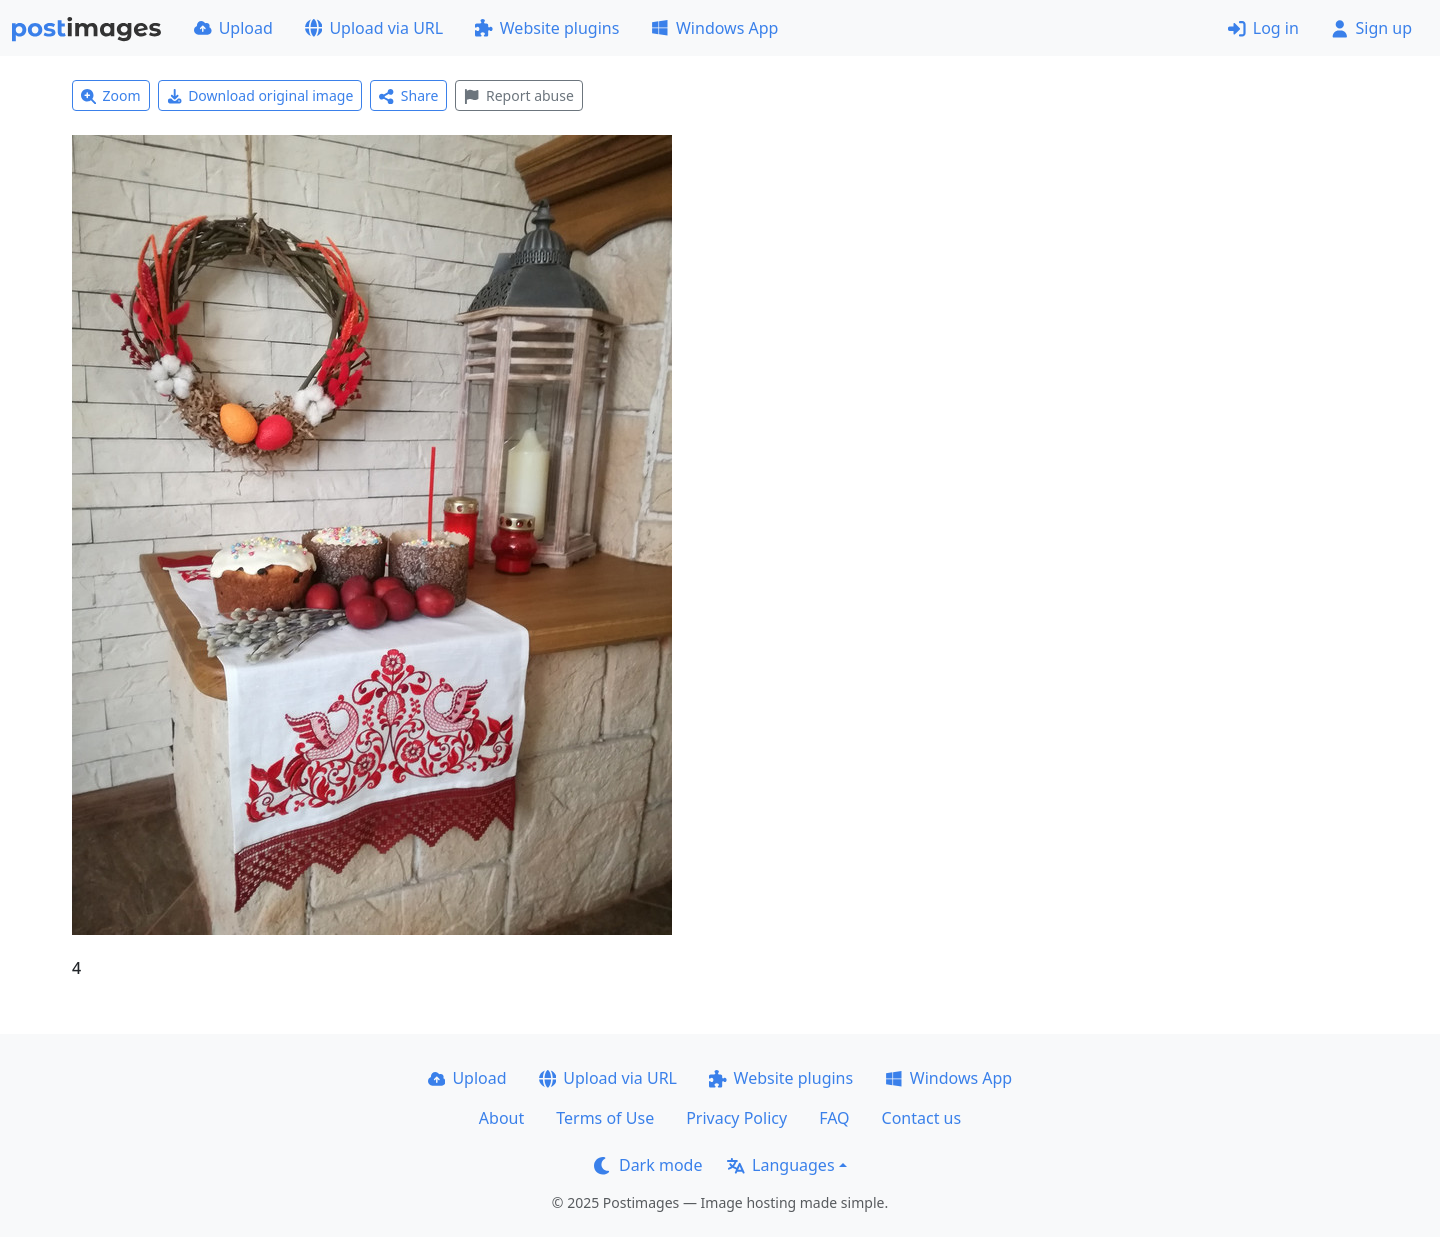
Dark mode (648, 1165)
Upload (233, 28)
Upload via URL (374, 28)
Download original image (260, 95)
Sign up (1371, 28)
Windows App (714, 28)
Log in (1263, 28)
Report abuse (518, 95)
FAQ (834, 1118)
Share (408, 95)
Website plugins (547, 28)
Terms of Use (605, 1118)
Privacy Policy (736, 1118)
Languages (780, 1165)
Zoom (111, 95)
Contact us (922, 1118)
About (501, 1118)
